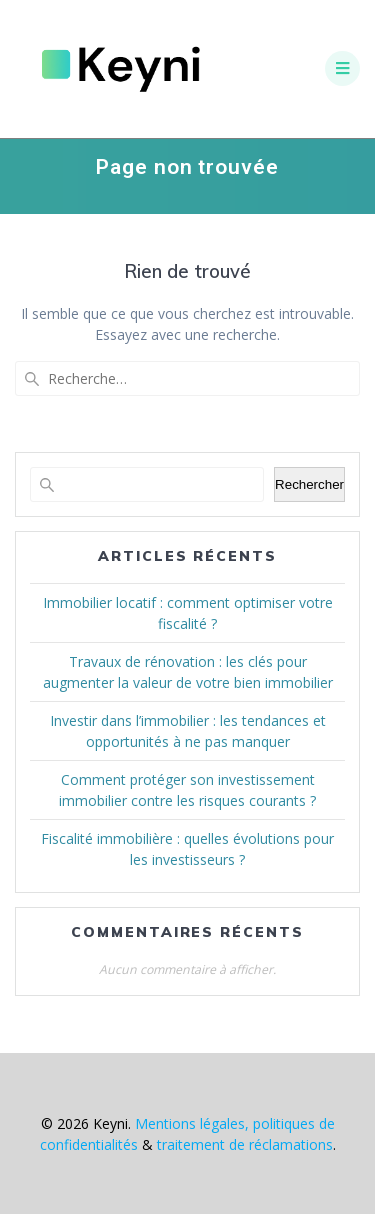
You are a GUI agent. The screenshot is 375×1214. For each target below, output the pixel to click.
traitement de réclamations (245, 1144)
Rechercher (309, 484)
